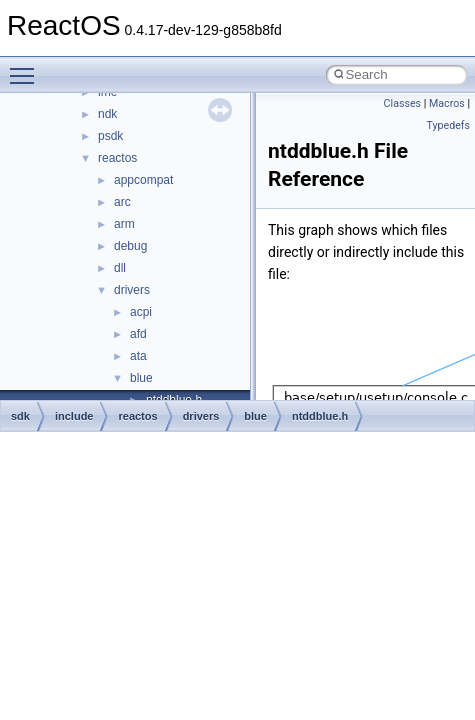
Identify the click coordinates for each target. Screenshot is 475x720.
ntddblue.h (320, 416)
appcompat (143, 180)
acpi (141, 312)
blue (141, 378)
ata (138, 356)
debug (130, 246)
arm (124, 224)
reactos (117, 158)
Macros (447, 103)
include (74, 416)
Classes (402, 103)
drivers (132, 290)
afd (138, 334)
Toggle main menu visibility (27, 67)
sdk (20, 416)
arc (122, 202)
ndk (107, 114)
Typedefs (448, 125)
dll (120, 268)
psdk (110, 136)
